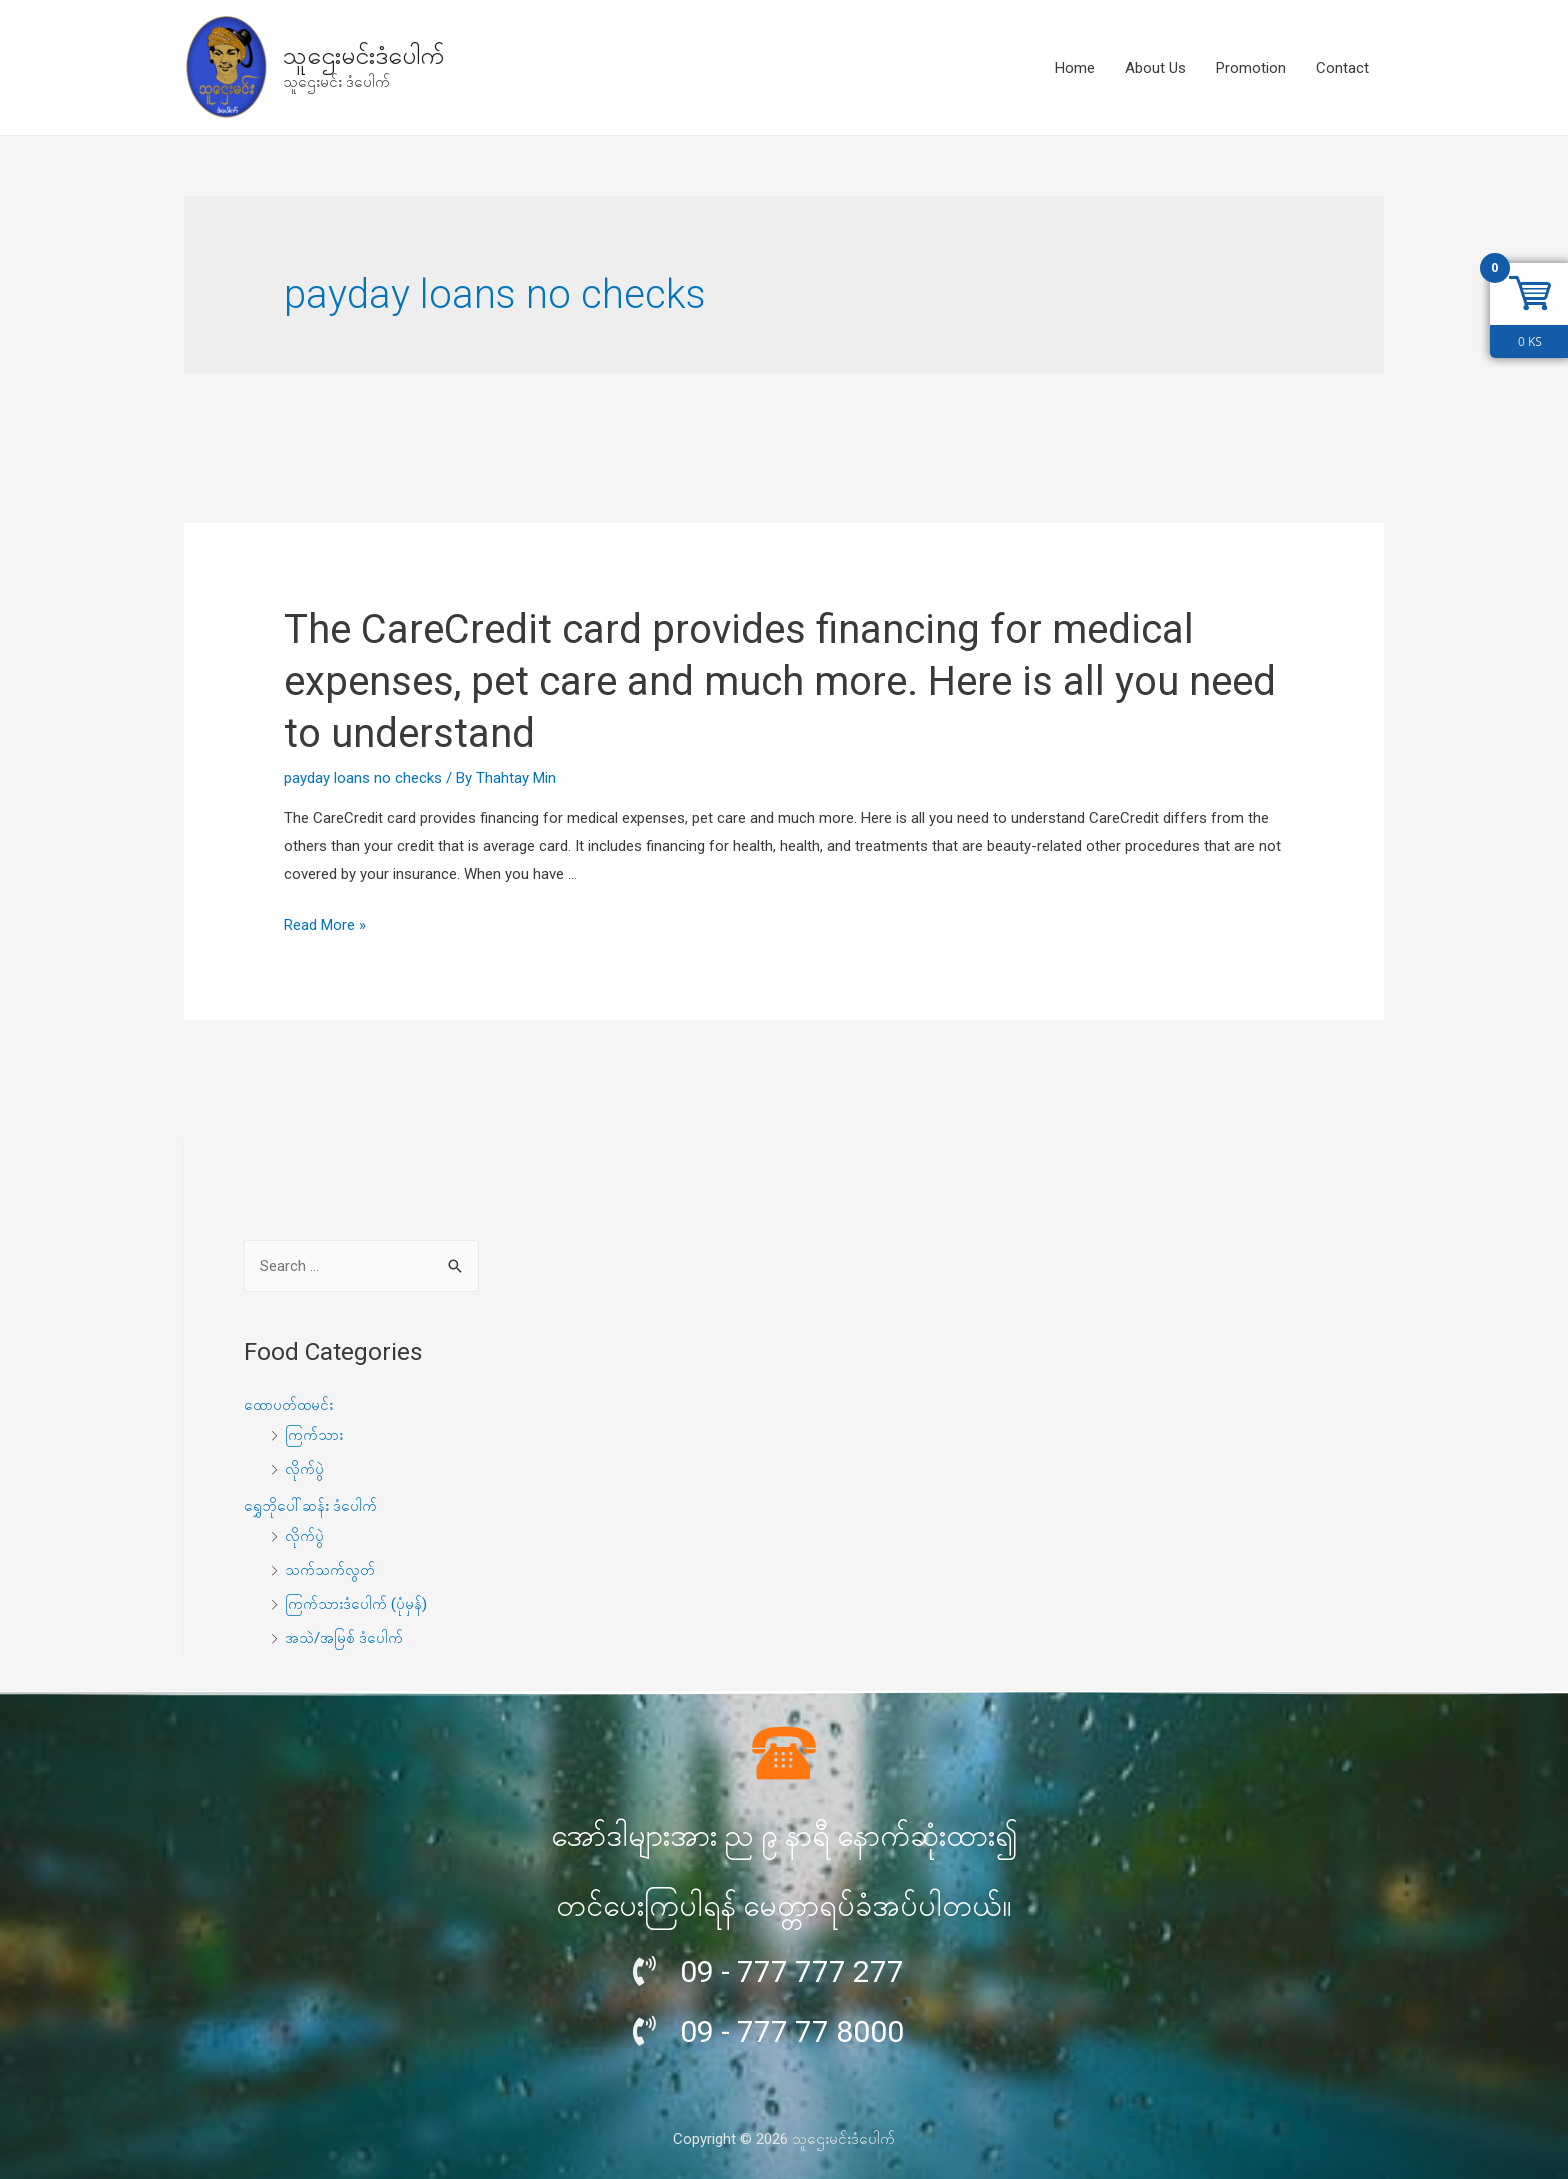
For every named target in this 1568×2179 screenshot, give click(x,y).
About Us (1155, 68)
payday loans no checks (363, 778)
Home (1075, 68)
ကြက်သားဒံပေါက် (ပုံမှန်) (356, 1604)
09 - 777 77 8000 (792, 2031)
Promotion (1251, 68)
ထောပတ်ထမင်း (288, 1405)
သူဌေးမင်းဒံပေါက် (363, 55)
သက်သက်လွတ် (330, 1570)
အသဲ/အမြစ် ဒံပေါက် (344, 1638)
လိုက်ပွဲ (304, 1469)
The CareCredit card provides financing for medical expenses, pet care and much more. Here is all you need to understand (780, 681)
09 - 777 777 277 (792, 1971)
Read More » (325, 925)
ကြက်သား (314, 1435)
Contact (1342, 68)
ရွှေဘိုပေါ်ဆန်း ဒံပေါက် (310, 1506)
